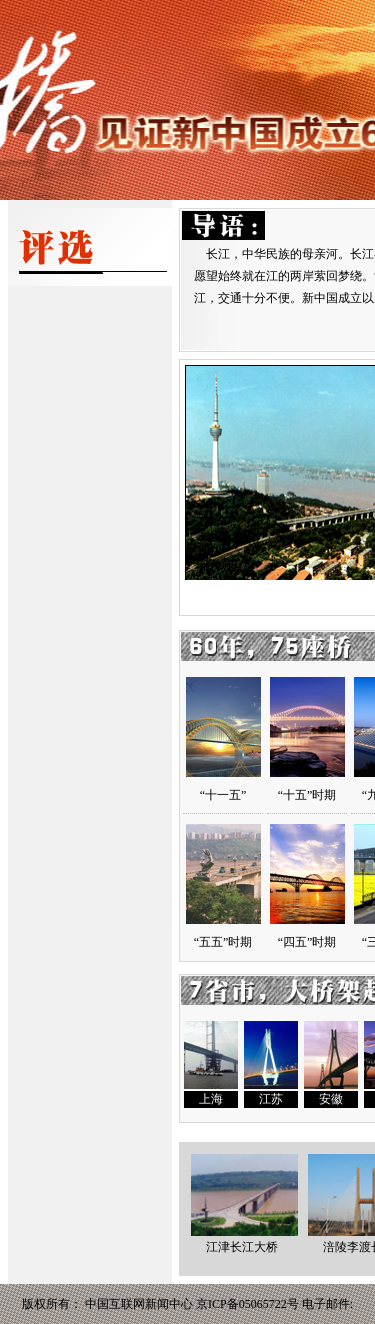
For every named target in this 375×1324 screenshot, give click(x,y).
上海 (211, 1099)
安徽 (331, 1099)
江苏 (271, 1099)
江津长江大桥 (244, 1239)
